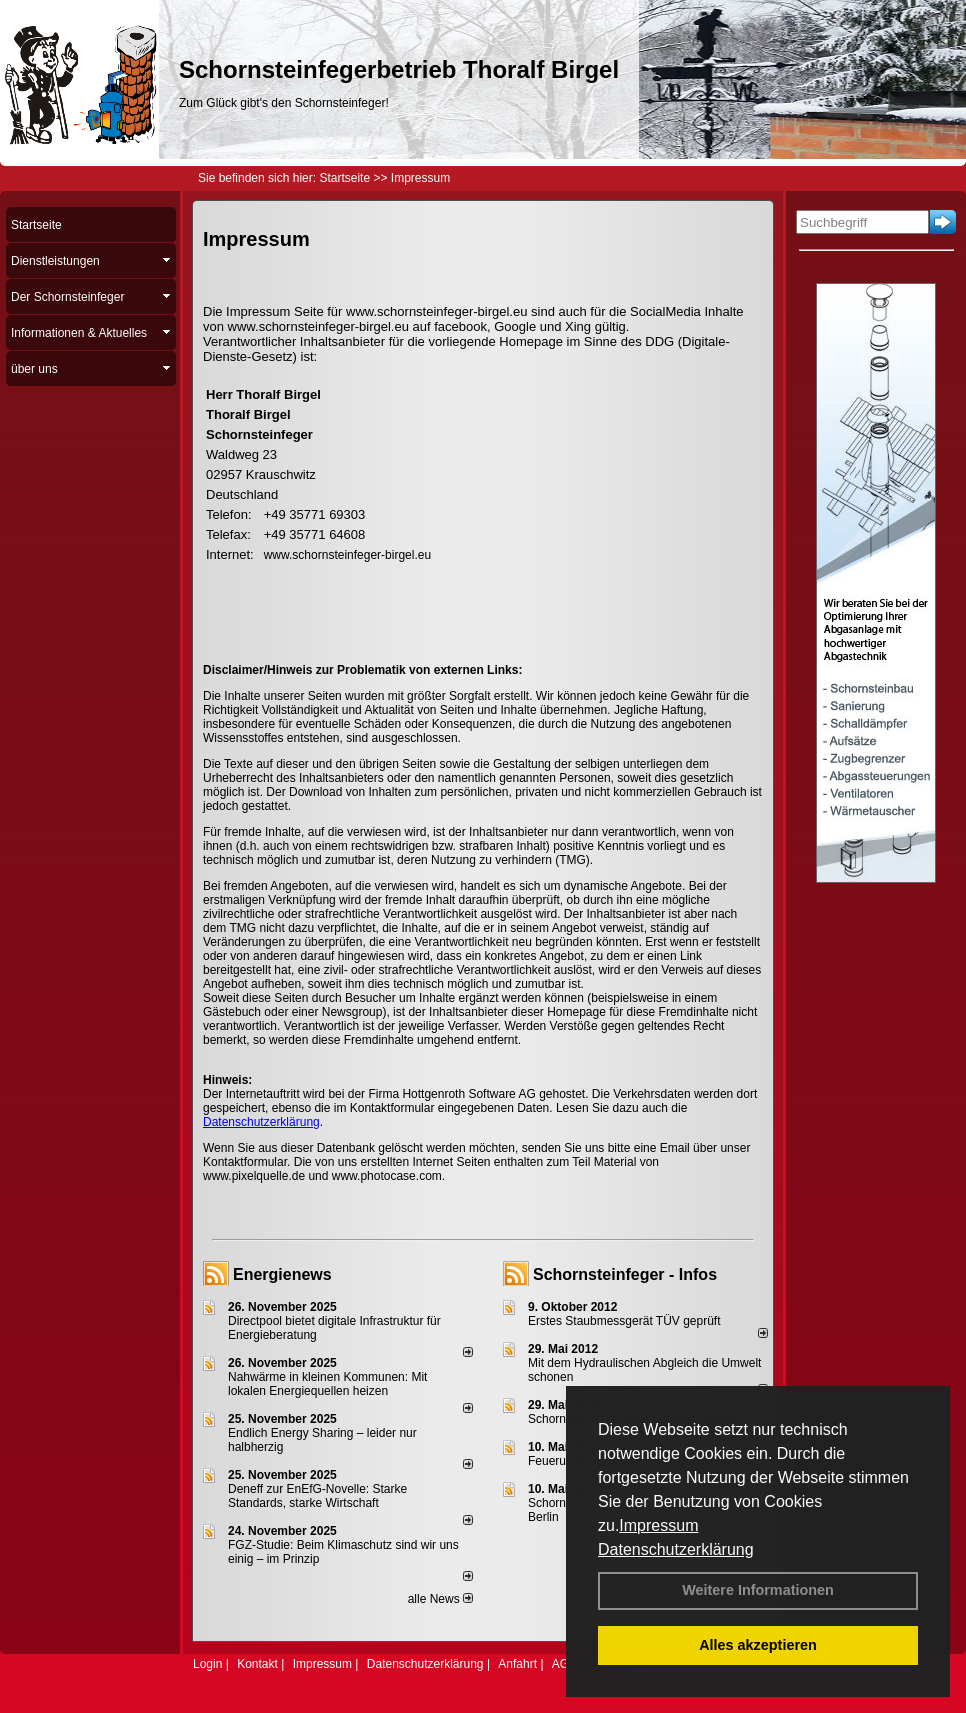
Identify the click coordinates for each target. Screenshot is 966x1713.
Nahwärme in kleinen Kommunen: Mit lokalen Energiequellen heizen (327, 1384)
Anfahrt (517, 1664)
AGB (564, 1664)
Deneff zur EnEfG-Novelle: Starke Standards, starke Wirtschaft (317, 1496)
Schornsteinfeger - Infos (625, 1274)
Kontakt (257, 1664)
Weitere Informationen (758, 1590)
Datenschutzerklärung (676, 1549)
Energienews (282, 1274)
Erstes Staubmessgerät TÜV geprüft (624, 1321)
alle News (440, 1599)
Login (207, 1664)
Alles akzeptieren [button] (758, 1645)
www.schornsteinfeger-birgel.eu (347, 555)
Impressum (658, 1525)
